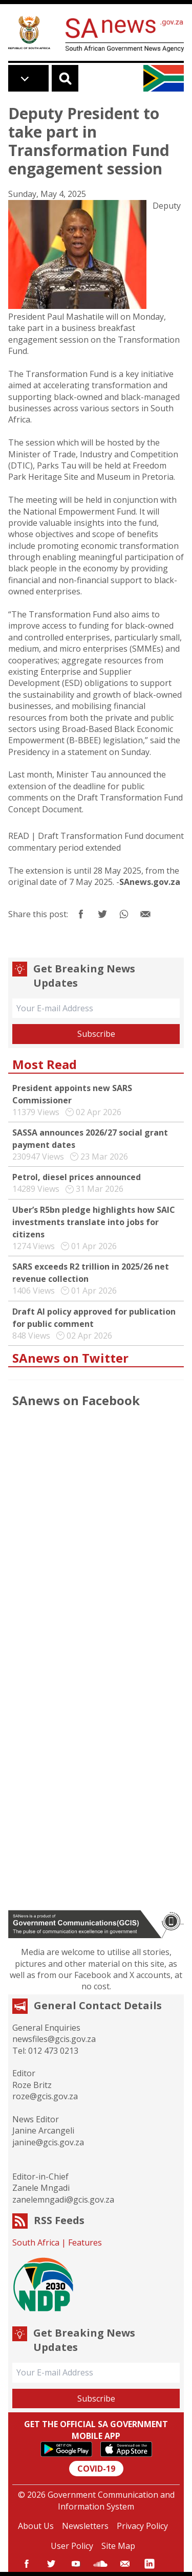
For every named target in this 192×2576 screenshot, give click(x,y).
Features (85, 2242)
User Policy (72, 2545)
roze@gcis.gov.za (45, 2096)
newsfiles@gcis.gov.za (54, 2039)
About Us (36, 2525)
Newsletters (85, 2525)
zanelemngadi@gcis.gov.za (63, 2199)
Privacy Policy (142, 2525)
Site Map (118, 2545)
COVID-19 (96, 2468)
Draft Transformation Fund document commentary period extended (96, 841)
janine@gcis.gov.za (48, 2142)
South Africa (35, 2242)
